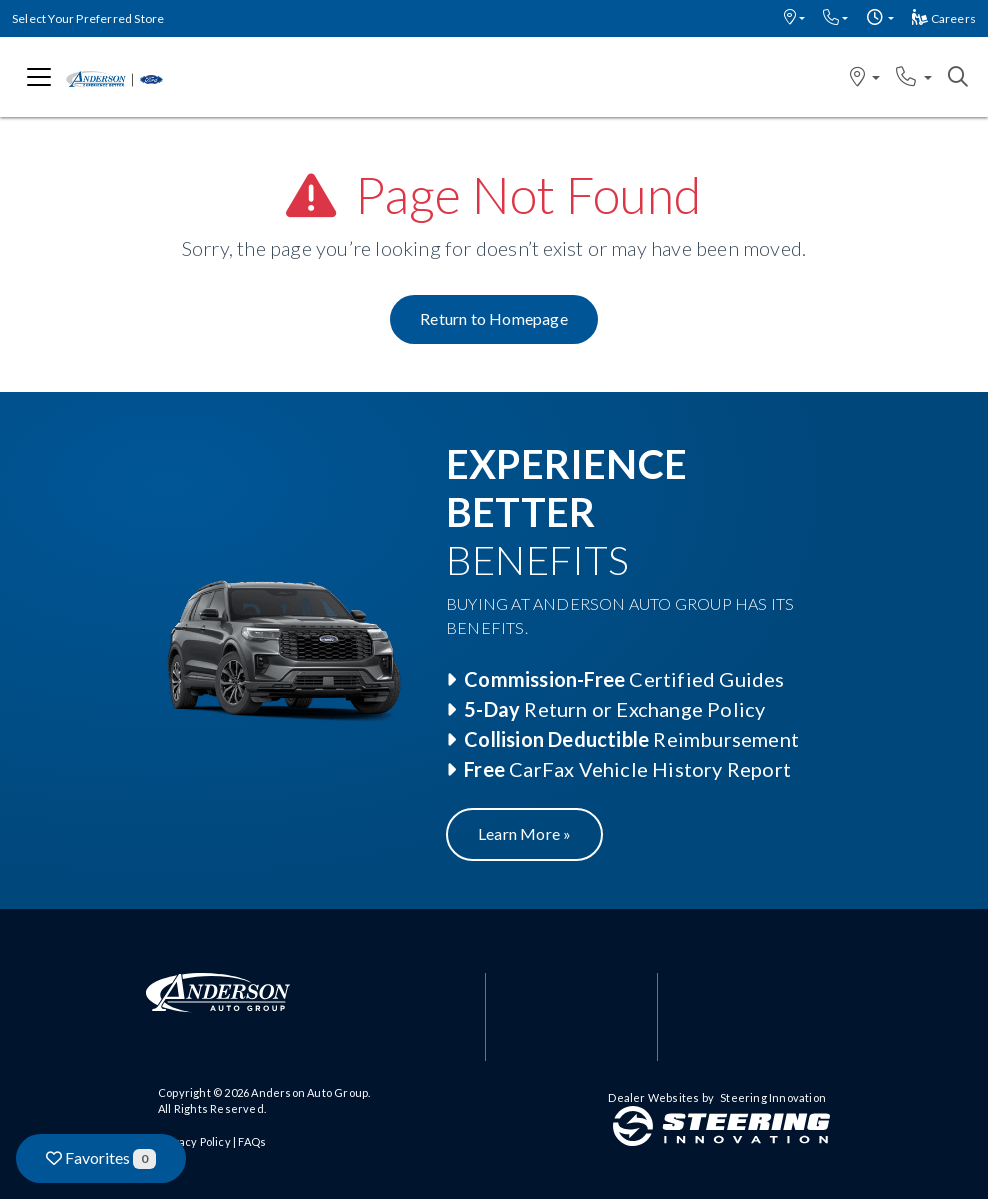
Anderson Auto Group (309, 1092)
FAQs (252, 1141)
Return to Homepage (494, 318)
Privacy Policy (194, 1141)
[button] (794, 18)
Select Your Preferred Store (88, 18)
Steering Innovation (773, 1097)
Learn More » (524, 833)
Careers (944, 18)
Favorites (101, 1158)
